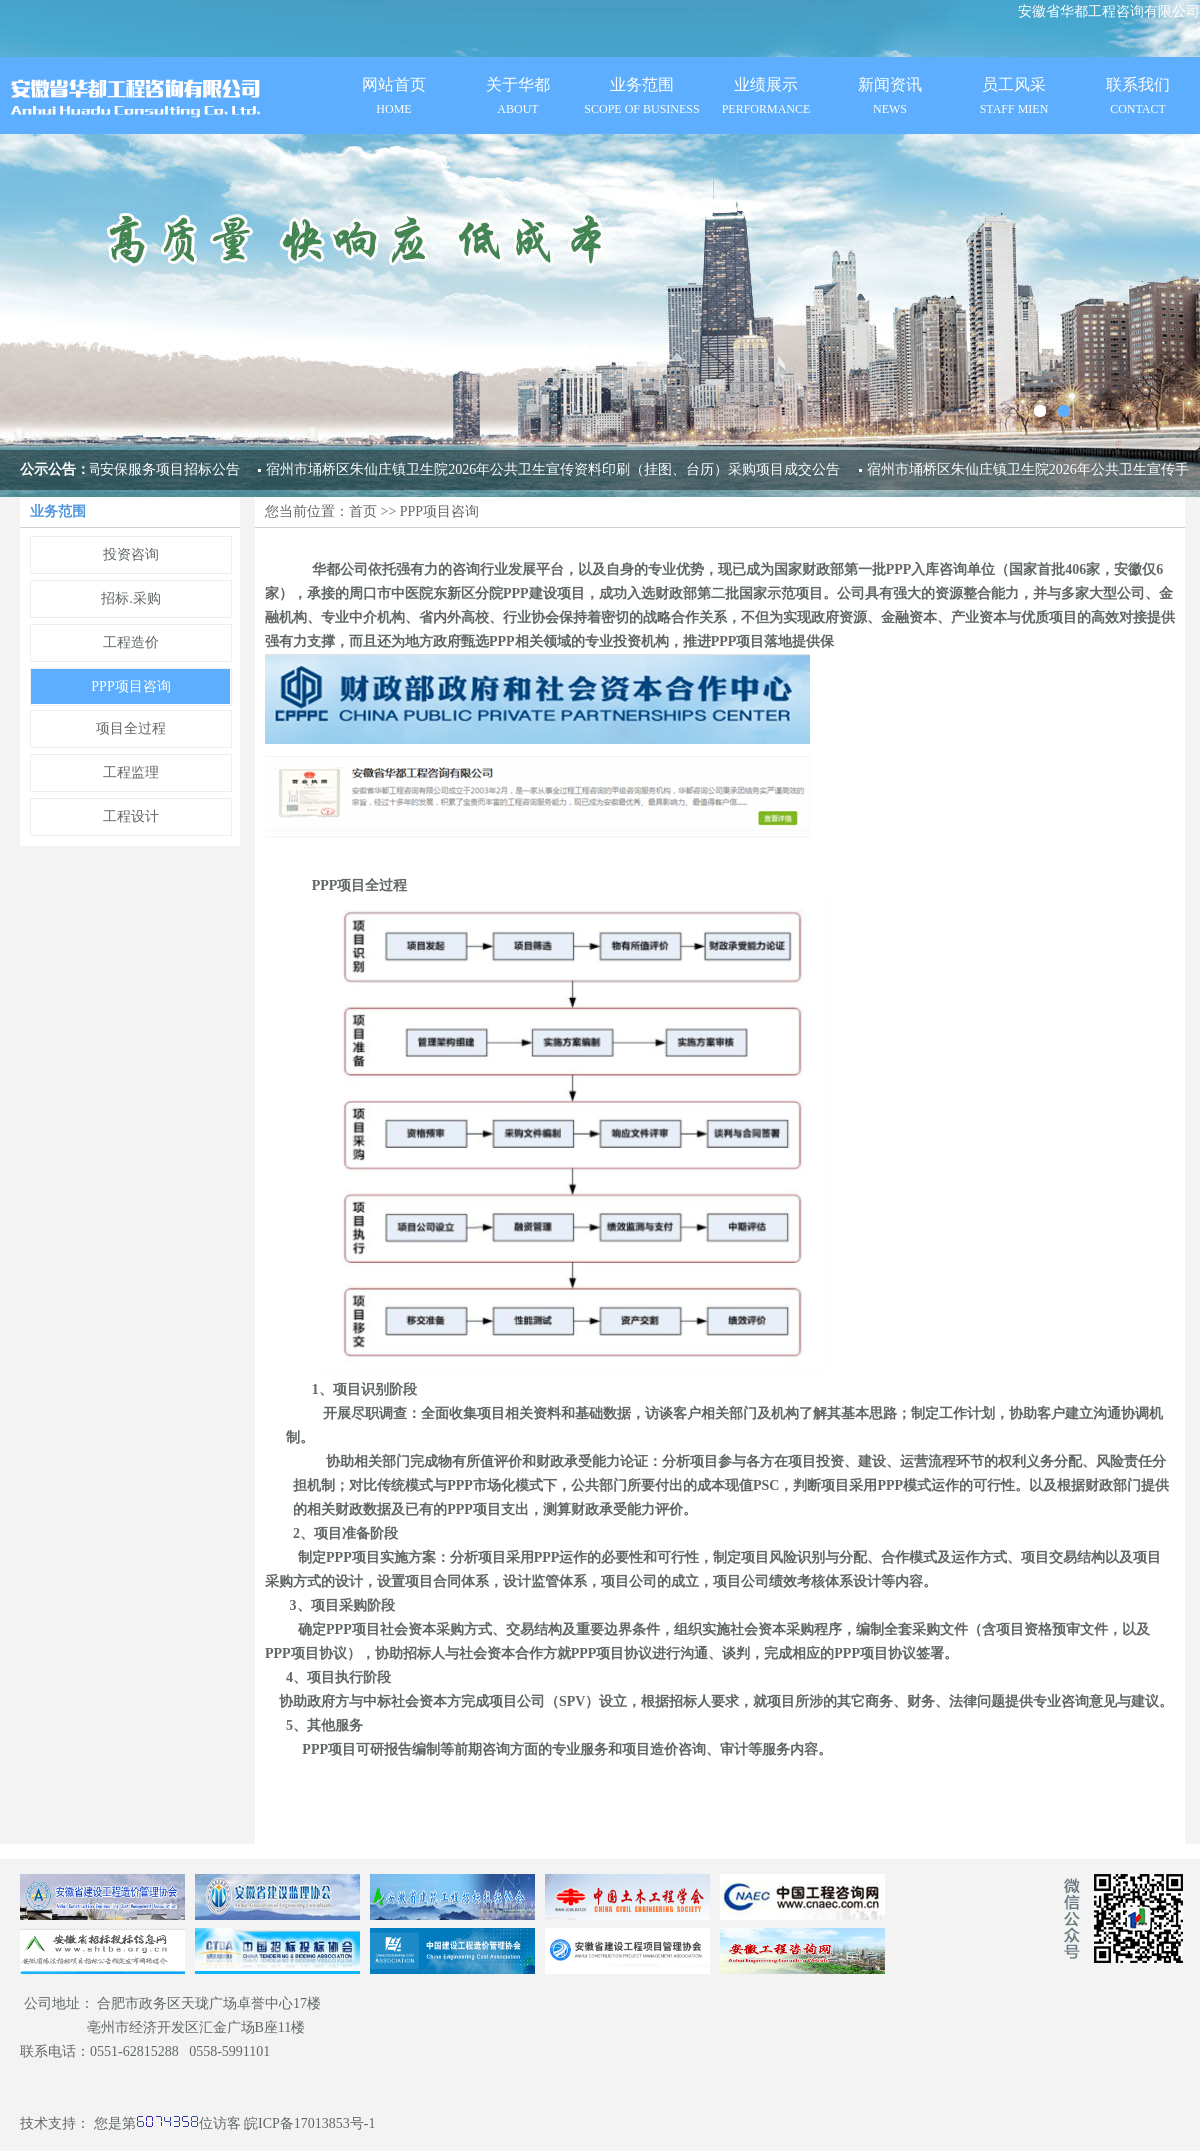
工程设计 (131, 816)
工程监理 (131, 772)
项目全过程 (131, 728)
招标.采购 (131, 598)
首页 (363, 511)
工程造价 (131, 642)
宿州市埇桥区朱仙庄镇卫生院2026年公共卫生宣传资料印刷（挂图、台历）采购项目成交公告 (553, 469)
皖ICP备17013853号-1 (309, 2123)
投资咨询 (131, 554)
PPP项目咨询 (130, 686)
